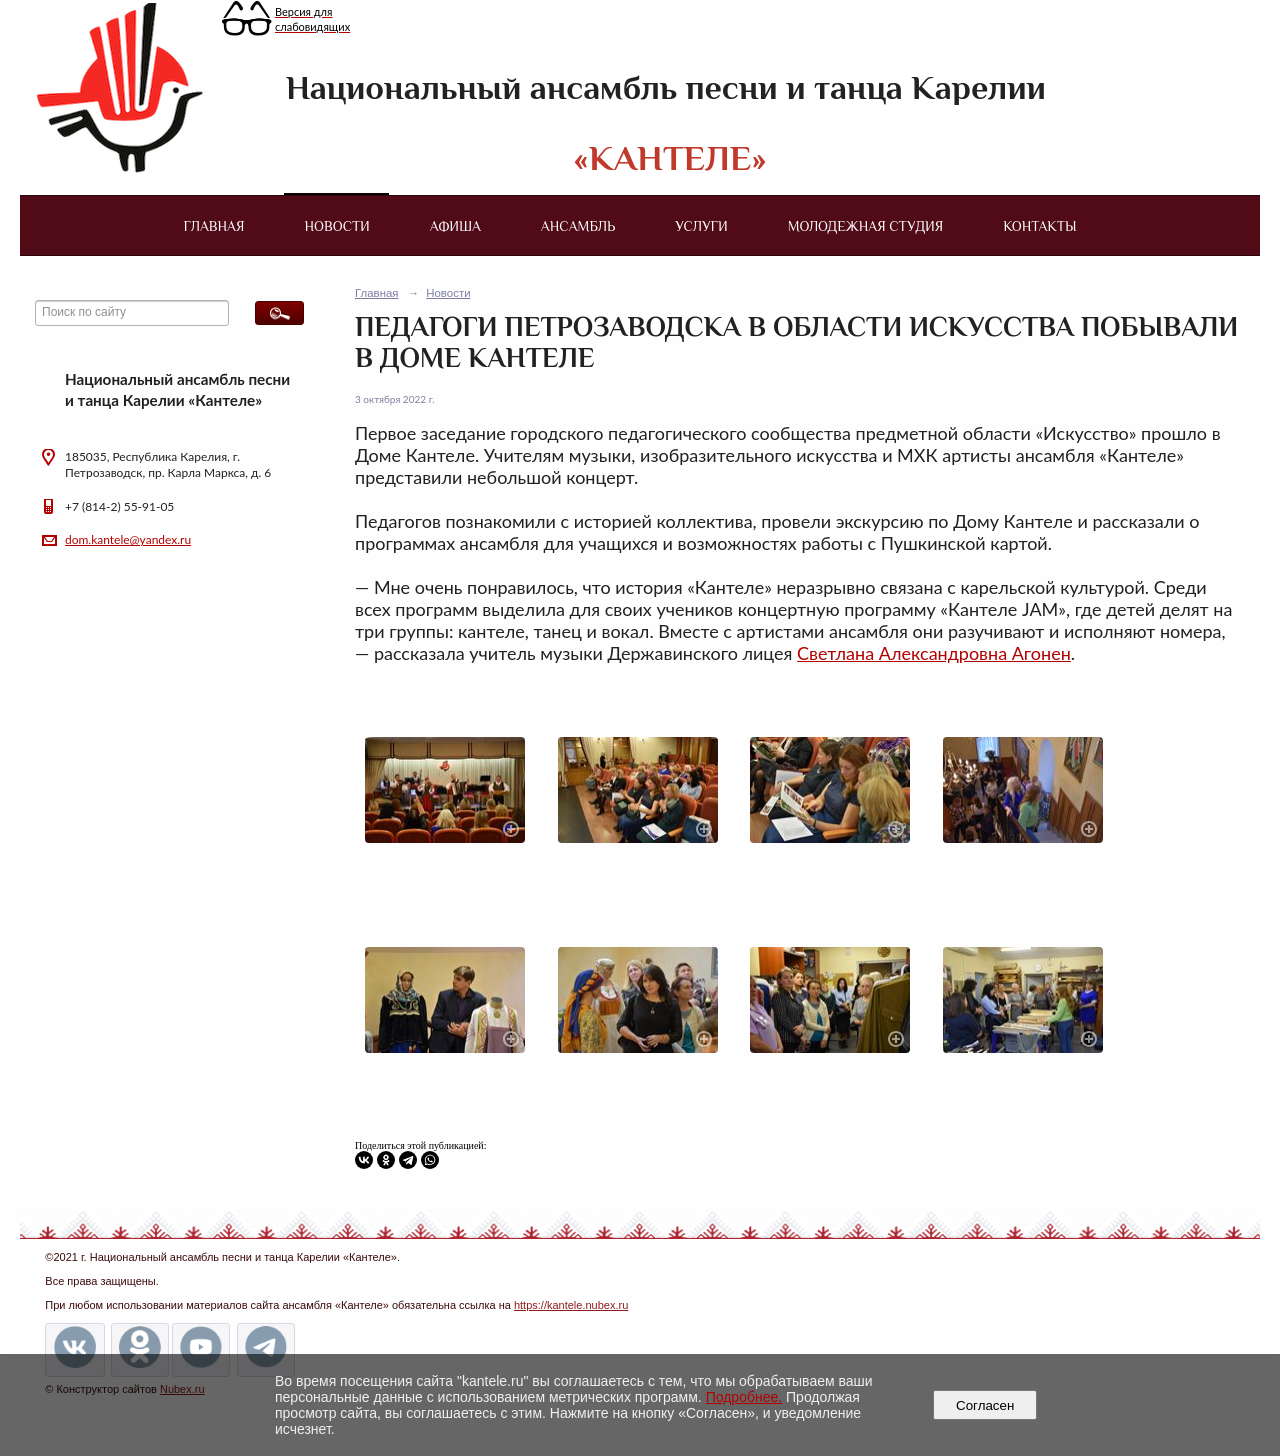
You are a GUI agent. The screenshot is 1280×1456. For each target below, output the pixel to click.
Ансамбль (578, 226)
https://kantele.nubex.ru (571, 1305)
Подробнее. (744, 1397)
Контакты (1039, 226)
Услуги (701, 226)
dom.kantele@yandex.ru (128, 539)
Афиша (455, 226)
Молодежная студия (866, 226)
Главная (213, 226)
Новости (337, 226)
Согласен (985, 1405)
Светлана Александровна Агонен (934, 653)
